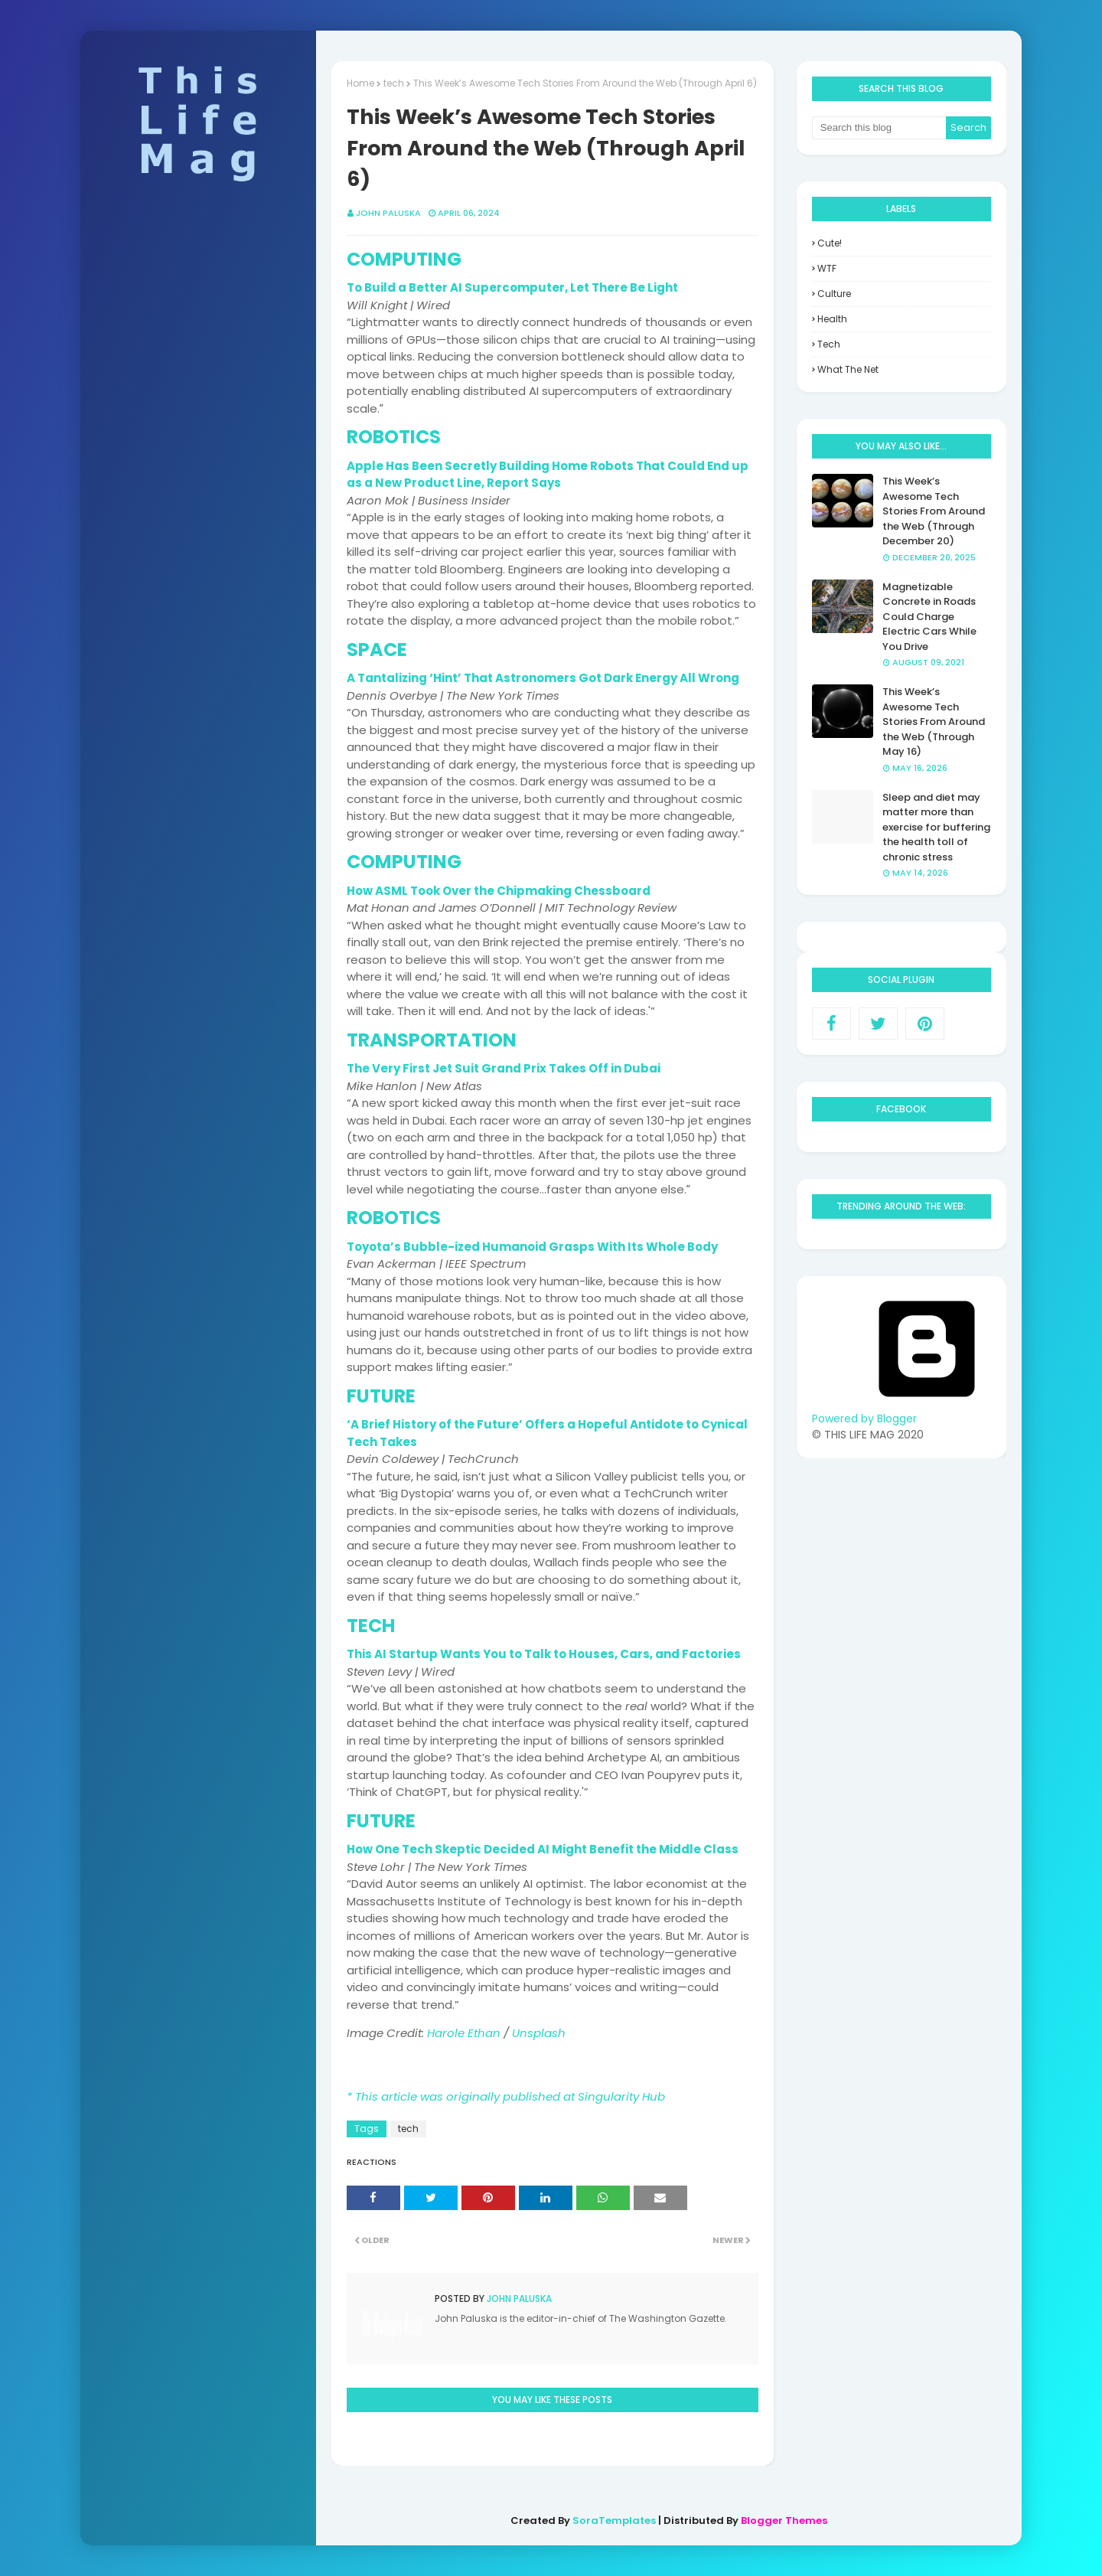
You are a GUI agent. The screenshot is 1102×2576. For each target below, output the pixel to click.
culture (834, 293)
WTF (826, 268)
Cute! (829, 243)
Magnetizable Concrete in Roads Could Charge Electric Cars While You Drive (929, 617)
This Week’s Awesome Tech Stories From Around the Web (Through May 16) (933, 721)
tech (408, 2128)
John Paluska (518, 2298)
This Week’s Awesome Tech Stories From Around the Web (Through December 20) (933, 511)
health (832, 318)
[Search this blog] (879, 127)
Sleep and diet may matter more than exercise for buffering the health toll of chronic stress (936, 827)
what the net (848, 369)
